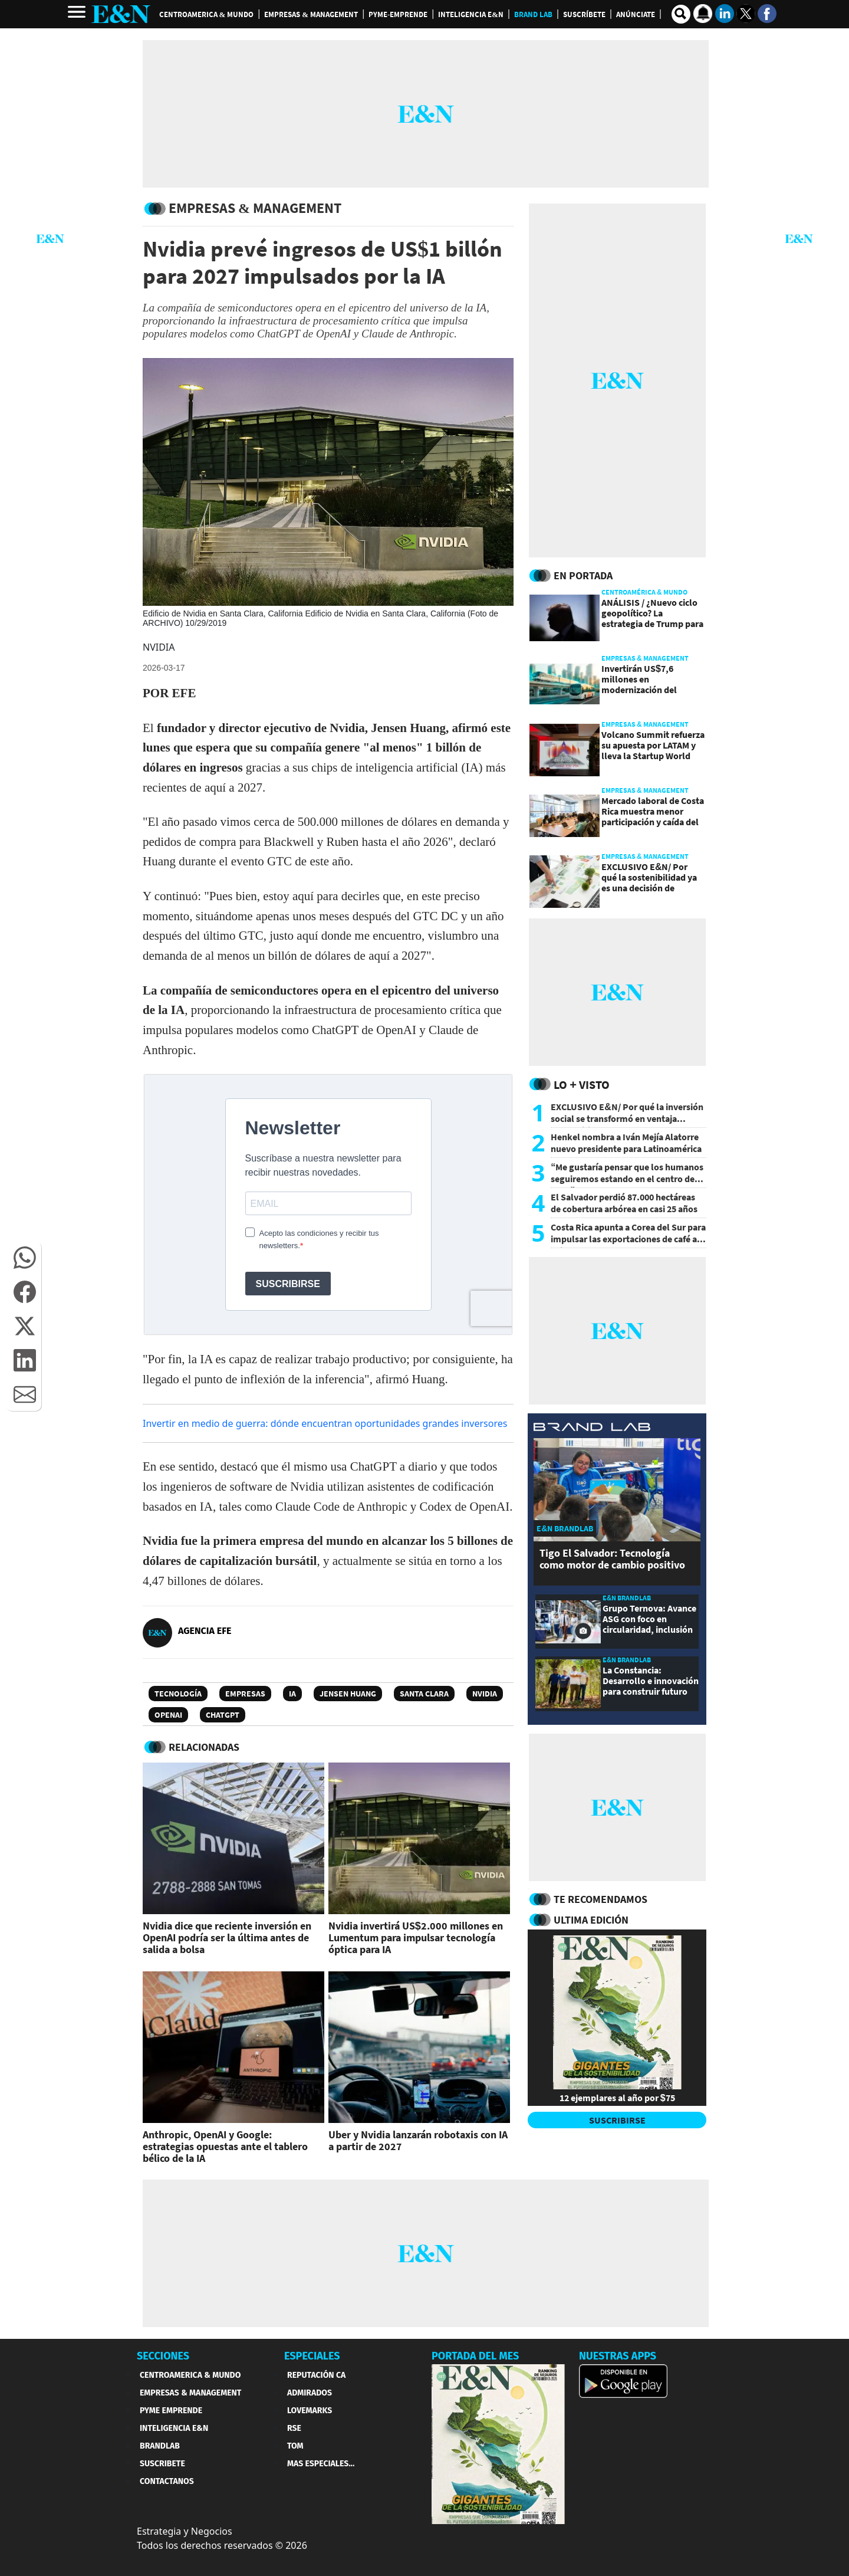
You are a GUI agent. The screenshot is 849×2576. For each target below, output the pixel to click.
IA (292, 1693)
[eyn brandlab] (592, 1428)
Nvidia (484, 1693)
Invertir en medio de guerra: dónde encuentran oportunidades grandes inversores (325, 1423)
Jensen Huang (348, 1693)
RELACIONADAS (204, 1747)
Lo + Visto (582, 1084)
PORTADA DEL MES (475, 2355)
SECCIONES (163, 2355)
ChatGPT (222, 1714)
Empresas (245, 1693)
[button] (25, 1257)
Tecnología (178, 1693)
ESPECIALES (312, 2355)
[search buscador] (681, 14)
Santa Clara (424, 1693)
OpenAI (168, 1714)
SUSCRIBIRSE (617, 2120)
